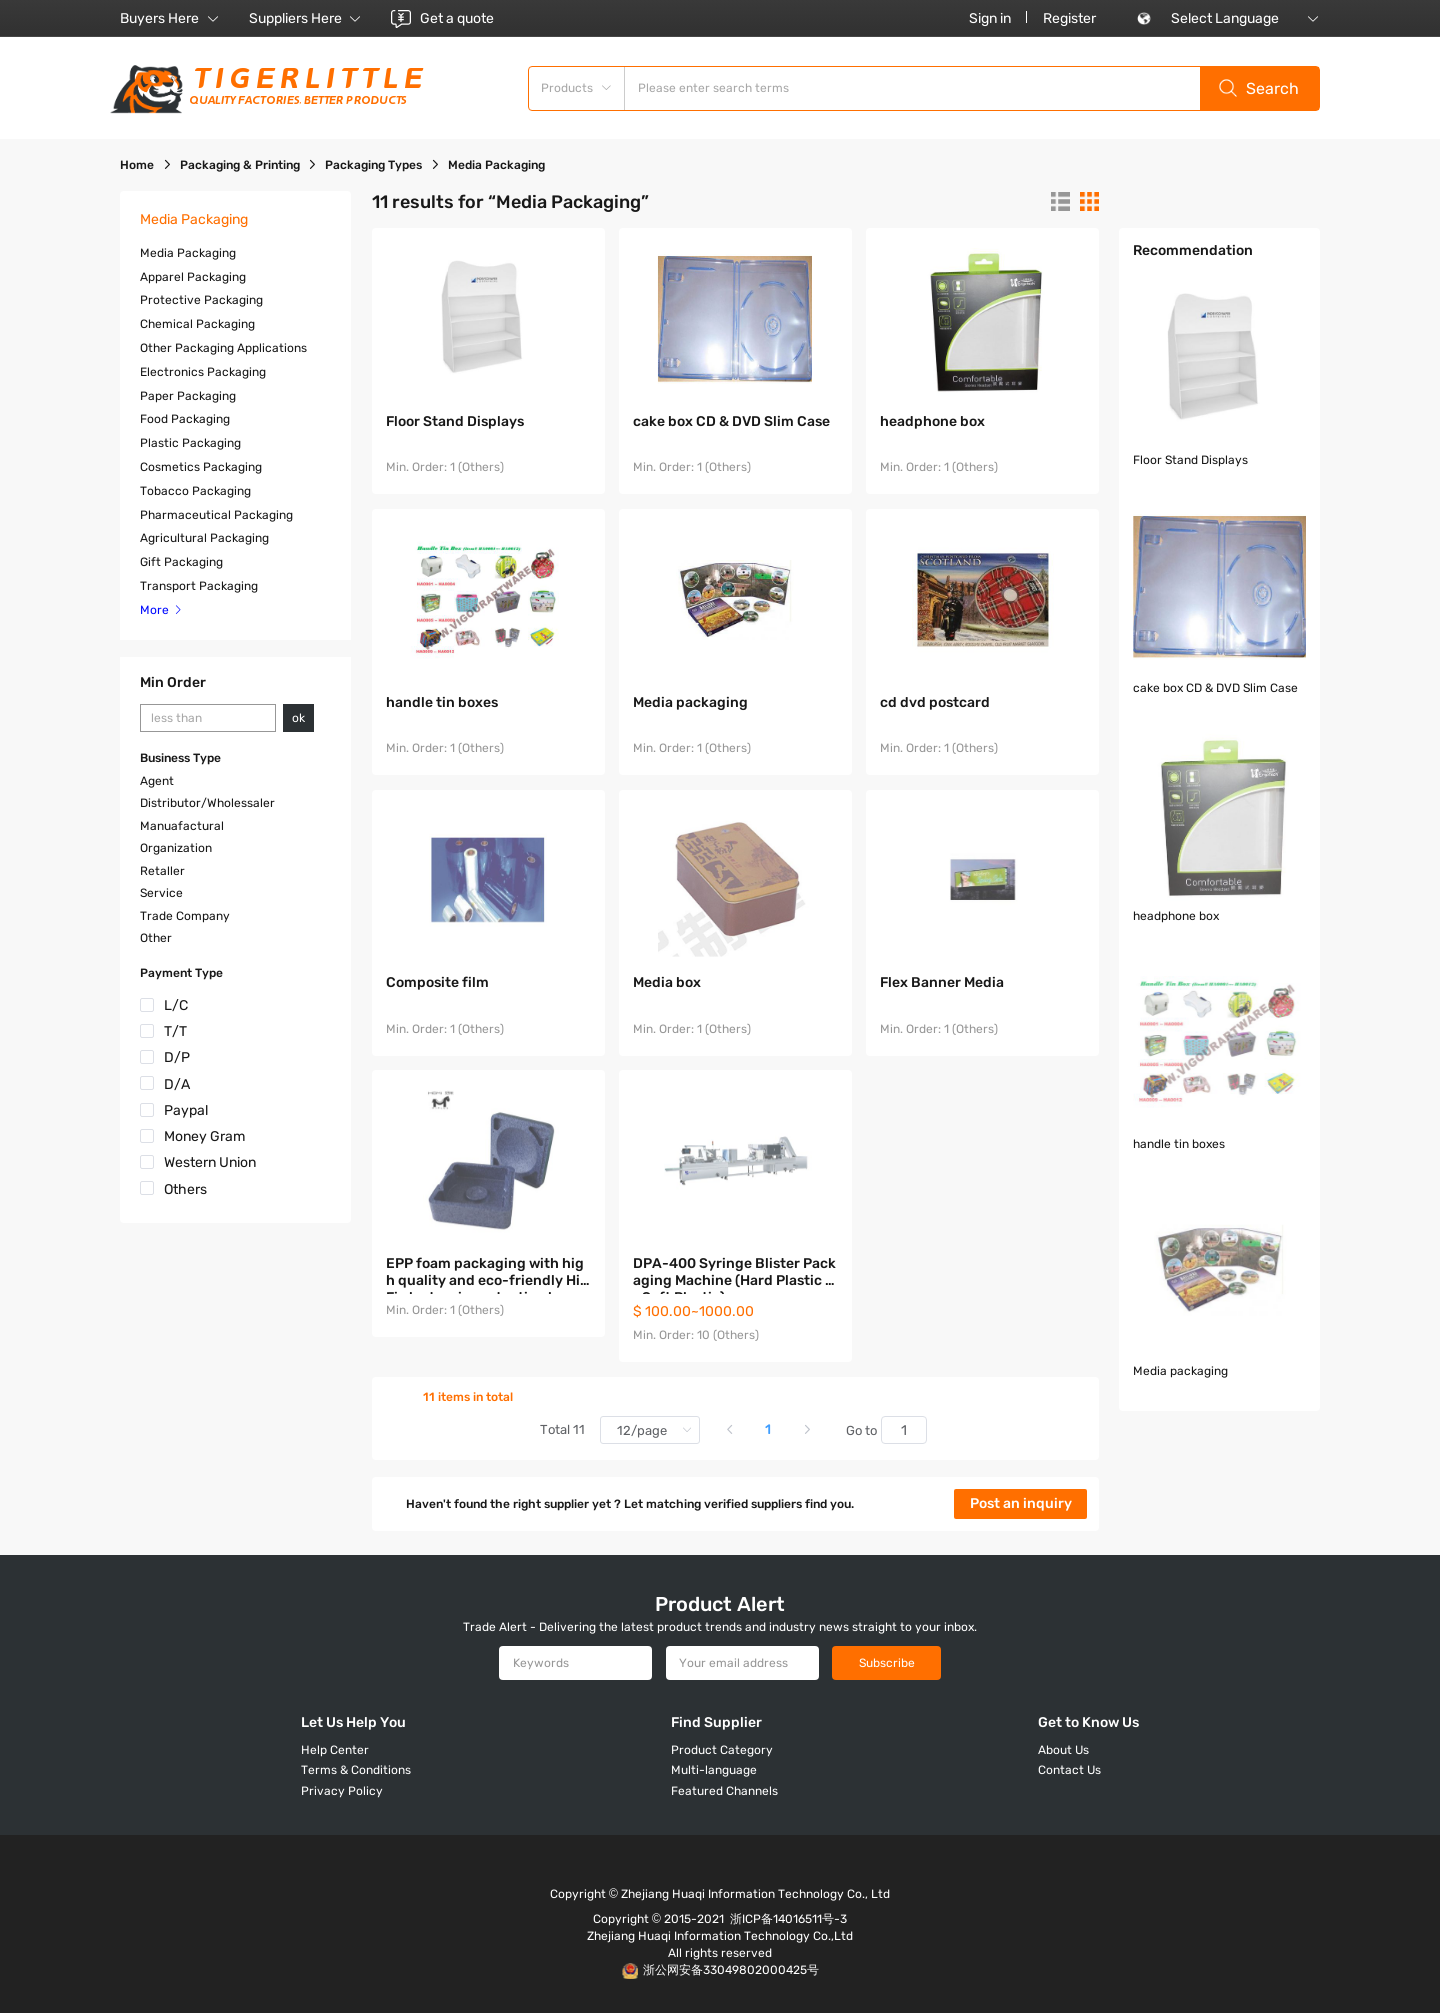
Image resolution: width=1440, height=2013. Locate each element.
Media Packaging (188, 253)
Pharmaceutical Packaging (216, 515)
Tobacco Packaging (195, 491)
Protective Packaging (201, 300)
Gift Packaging (181, 562)
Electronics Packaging (203, 372)
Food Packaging (185, 419)
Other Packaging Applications (223, 348)
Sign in (990, 18)
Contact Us (1069, 1770)
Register (1069, 18)
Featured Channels (724, 1791)
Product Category (722, 1750)
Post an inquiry (1021, 1503)
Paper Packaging (188, 396)
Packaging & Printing (240, 165)
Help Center (335, 1750)
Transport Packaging (199, 586)
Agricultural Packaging (204, 538)
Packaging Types (373, 165)
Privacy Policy (342, 1791)
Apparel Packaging (193, 277)
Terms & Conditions (356, 1770)
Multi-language (714, 1770)
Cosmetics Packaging (201, 467)
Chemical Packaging (197, 324)
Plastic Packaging (190, 443)
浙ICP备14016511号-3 (788, 1919)
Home (137, 165)
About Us (1063, 1750)
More (162, 610)
